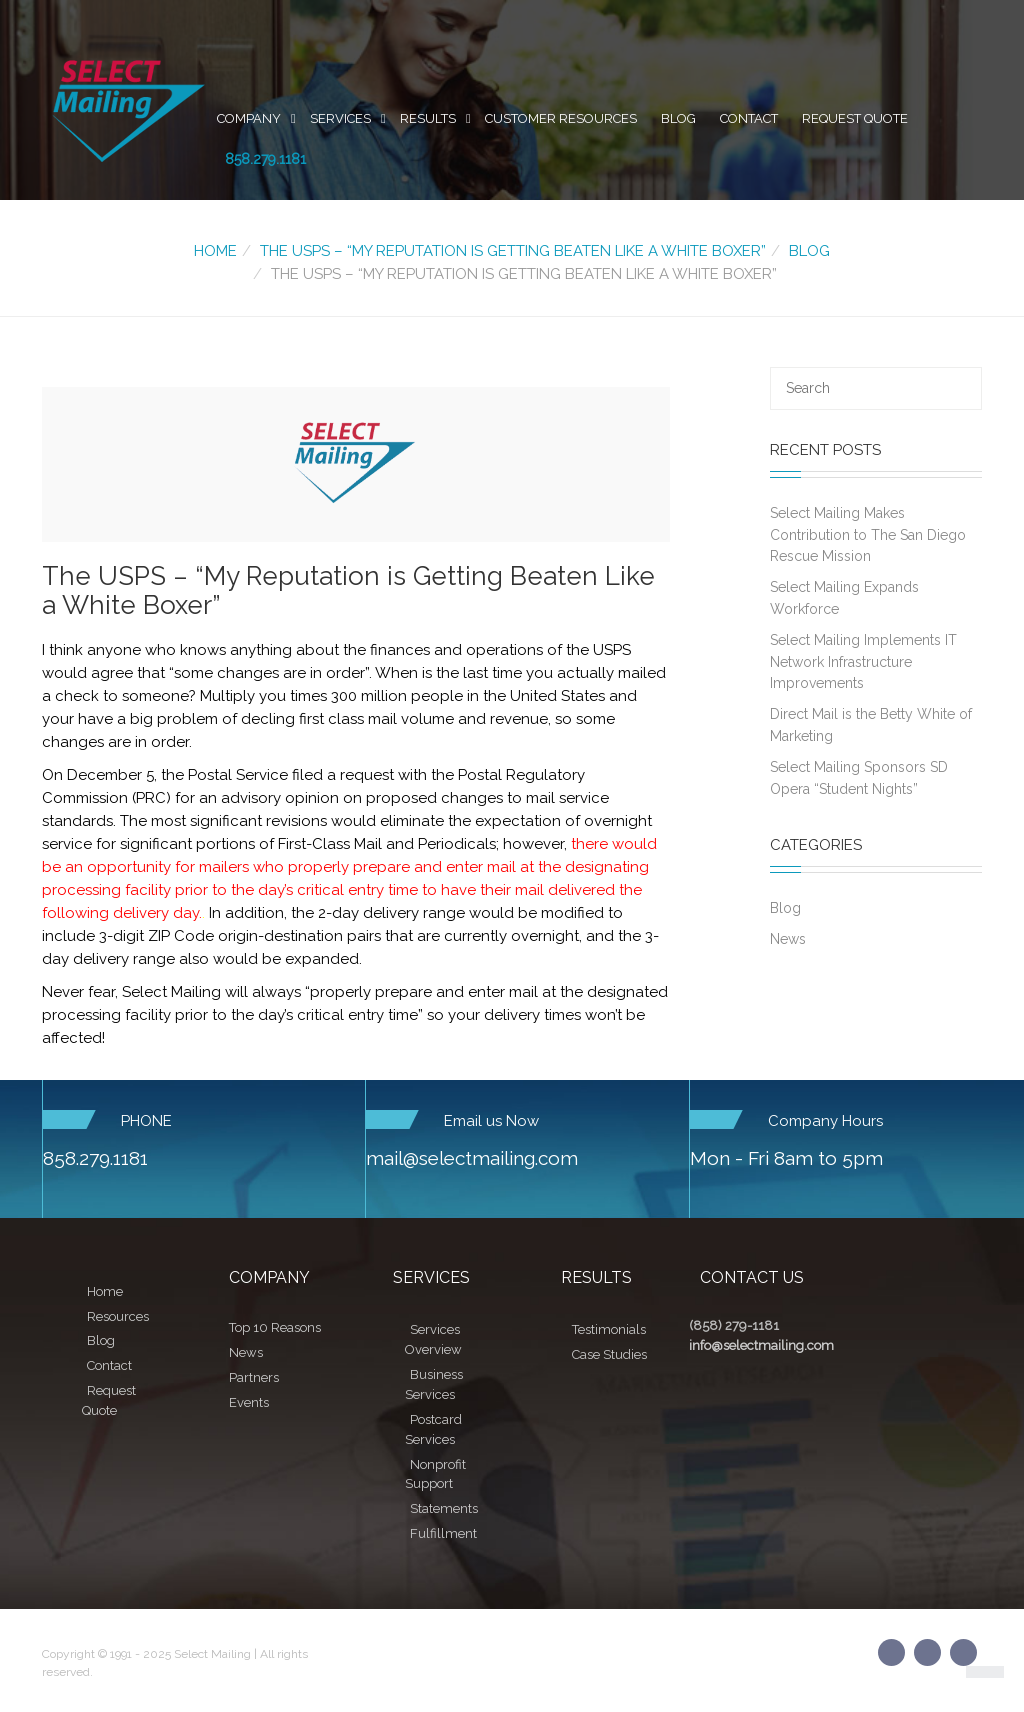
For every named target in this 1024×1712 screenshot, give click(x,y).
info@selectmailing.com (761, 1345)
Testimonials (609, 1329)
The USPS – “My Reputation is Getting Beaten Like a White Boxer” (513, 251)
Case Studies (609, 1354)
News (788, 939)
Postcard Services (433, 1429)
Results (428, 118)
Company (249, 118)
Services (340, 118)
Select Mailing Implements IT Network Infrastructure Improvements (863, 661)
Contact (749, 118)
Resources (118, 1316)
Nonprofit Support (435, 1474)
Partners (254, 1377)
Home (215, 251)
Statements (444, 1508)
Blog (678, 118)
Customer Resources (561, 118)
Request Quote (855, 118)
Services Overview (433, 1339)
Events (249, 1402)
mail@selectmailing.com (472, 1158)
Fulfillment (443, 1533)
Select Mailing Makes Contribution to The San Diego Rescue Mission (868, 534)
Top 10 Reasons (275, 1327)
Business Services (434, 1384)
